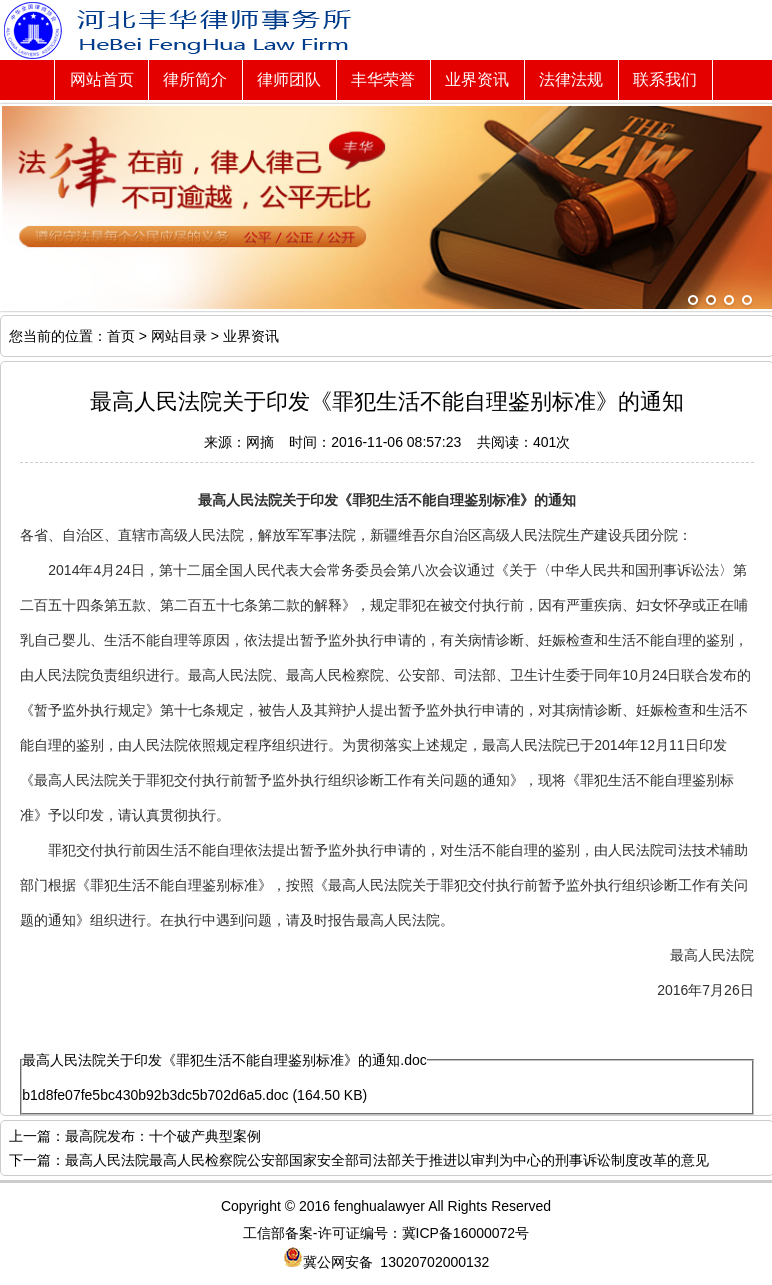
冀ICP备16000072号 (466, 1233)
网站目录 (179, 336)
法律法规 (571, 79)
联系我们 (665, 79)
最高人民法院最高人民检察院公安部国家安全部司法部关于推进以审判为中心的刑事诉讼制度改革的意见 (387, 1160)
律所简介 (195, 79)
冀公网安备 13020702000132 (386, 1262)
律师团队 (289, 79)
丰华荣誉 (383, 79)
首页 (121, 336)
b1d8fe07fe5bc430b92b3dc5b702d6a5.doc (155, 1095)
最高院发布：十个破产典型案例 (163, 1136)
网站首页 (102, 79)
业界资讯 (477, 79)
